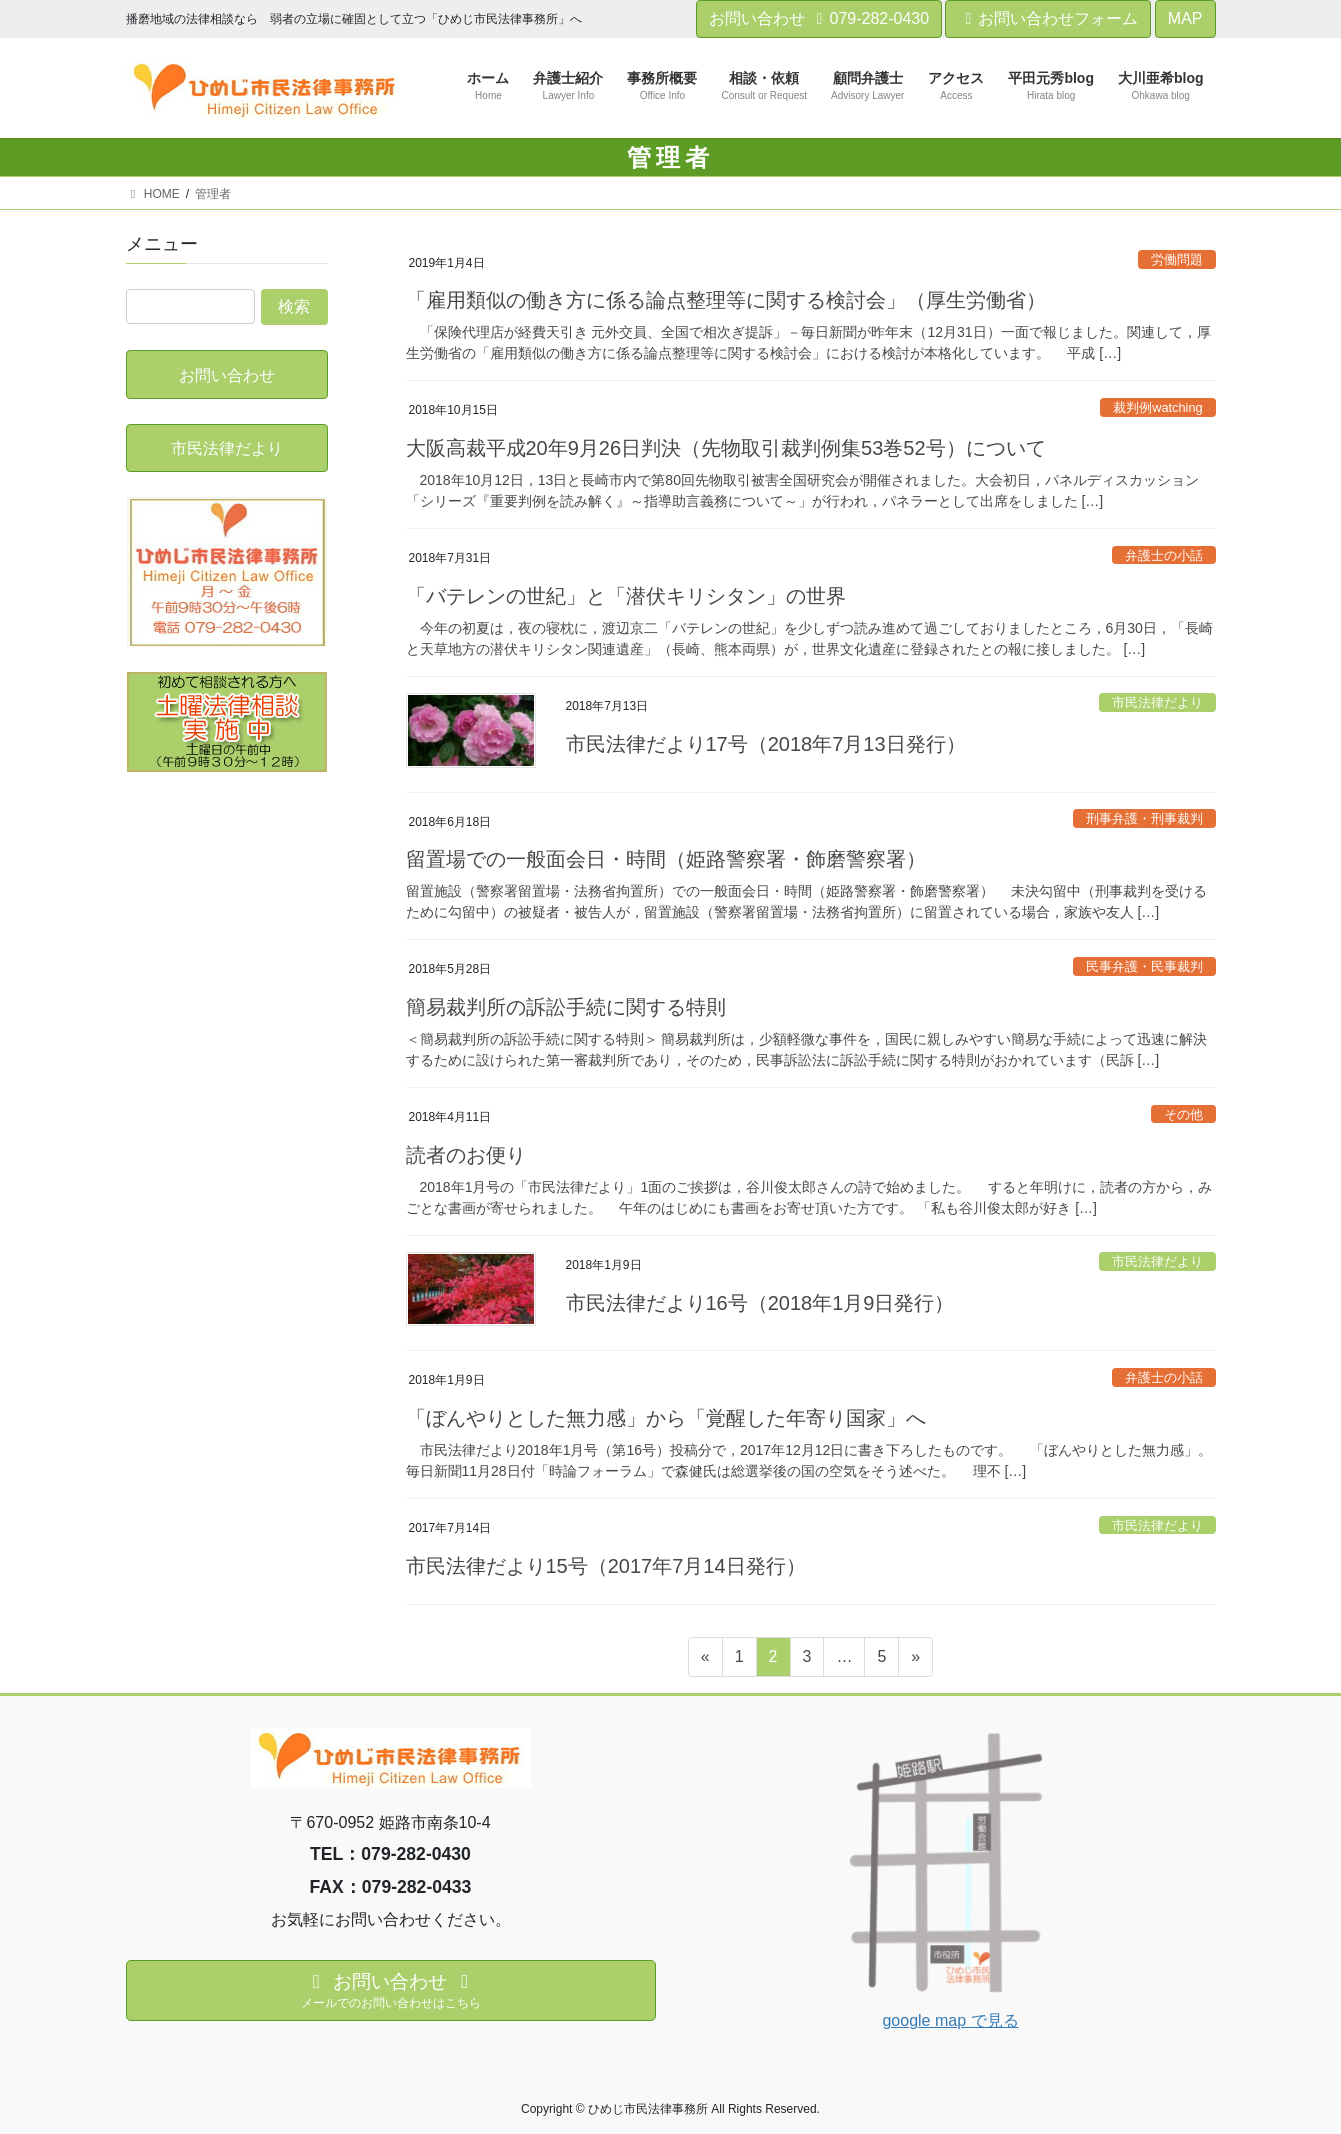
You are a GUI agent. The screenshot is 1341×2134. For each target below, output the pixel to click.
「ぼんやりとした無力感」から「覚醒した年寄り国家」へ (666, 1418)
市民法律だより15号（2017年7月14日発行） (606, 1566)
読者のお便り (466, 1155)
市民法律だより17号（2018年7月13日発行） (766, 744)
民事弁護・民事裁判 (1144, 966)
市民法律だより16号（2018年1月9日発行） (760, 1303)
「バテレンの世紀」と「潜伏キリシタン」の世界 (626, 596)
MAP (1185, 18)
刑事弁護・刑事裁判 (1144, 818)
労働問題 (1177, 259)
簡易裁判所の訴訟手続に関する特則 (566, 1007)
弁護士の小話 (1164, 555)
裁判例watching (1158, 407)
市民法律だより (1157, 702)
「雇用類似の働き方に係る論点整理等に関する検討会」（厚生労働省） (726, 300)
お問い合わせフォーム (1048, 18)
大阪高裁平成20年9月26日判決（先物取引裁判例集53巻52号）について (726, 448)
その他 (1183, 1114)
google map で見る (950, 2020)
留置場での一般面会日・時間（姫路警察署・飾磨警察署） (666, 859)
